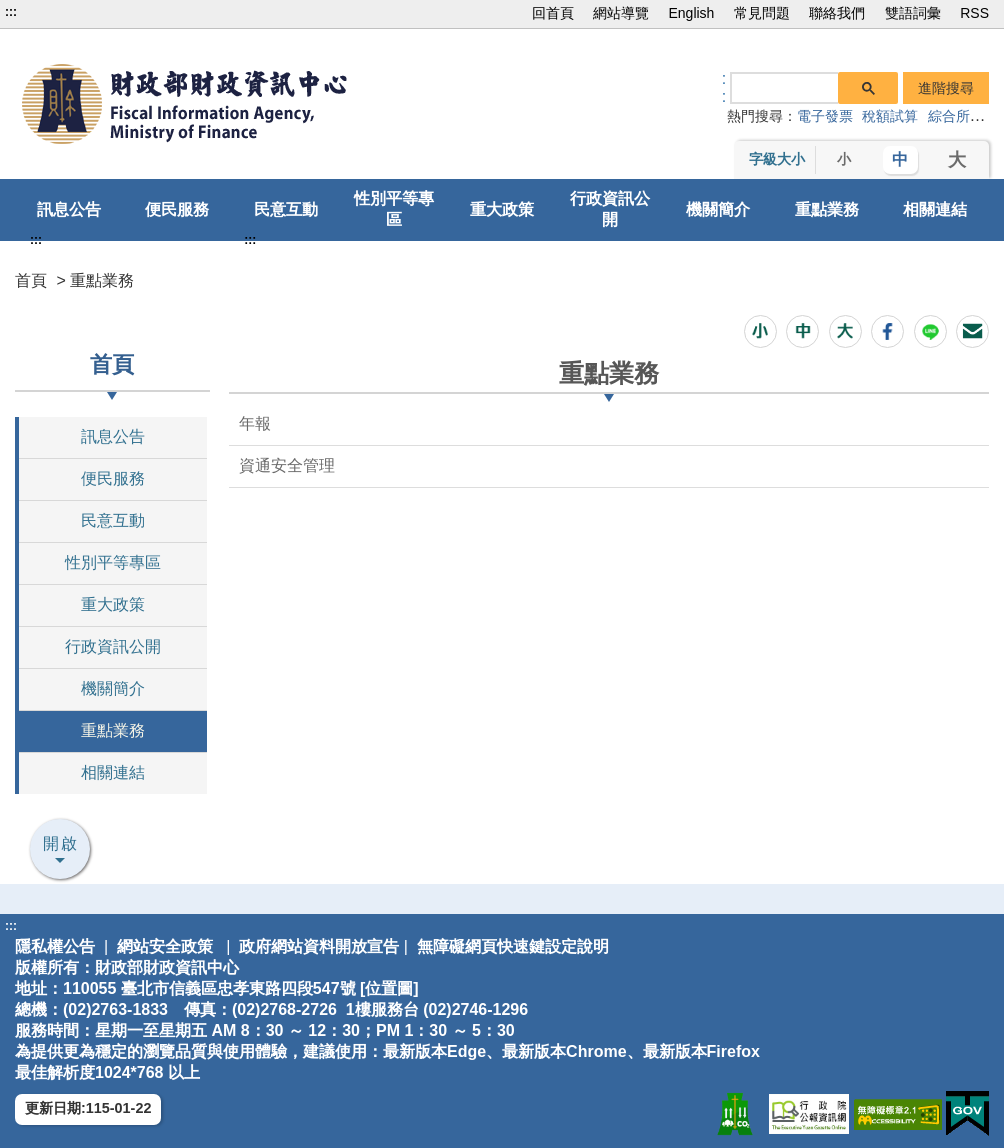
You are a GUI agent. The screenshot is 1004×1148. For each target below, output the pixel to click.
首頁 (31, 280)
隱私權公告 (55, 946)
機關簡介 (718, 209)
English (691, 13)
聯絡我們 (837, 13)
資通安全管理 (287, 465)
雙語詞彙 (913, 13)
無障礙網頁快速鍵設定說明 (513, 946)
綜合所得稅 (963, 116)
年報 (255, 423)
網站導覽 (621, 13)
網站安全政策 (165, 946)
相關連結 (935, 209)
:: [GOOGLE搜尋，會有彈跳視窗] (724, 87)
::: (11, 12)
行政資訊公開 (610, 209)
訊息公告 (69, 209)
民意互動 (286, 209)
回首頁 (553, 13)
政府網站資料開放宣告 (319, 946)
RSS (974, 13)
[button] (760, 331)
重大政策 (502, 209)
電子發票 (825, 116)
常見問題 (762, 13)
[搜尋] (785, 86)
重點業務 (827, 209)
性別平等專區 (394, 209)
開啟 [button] (61, 843)
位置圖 (389, 988)
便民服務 (177, 209)
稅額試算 (890, 116)
